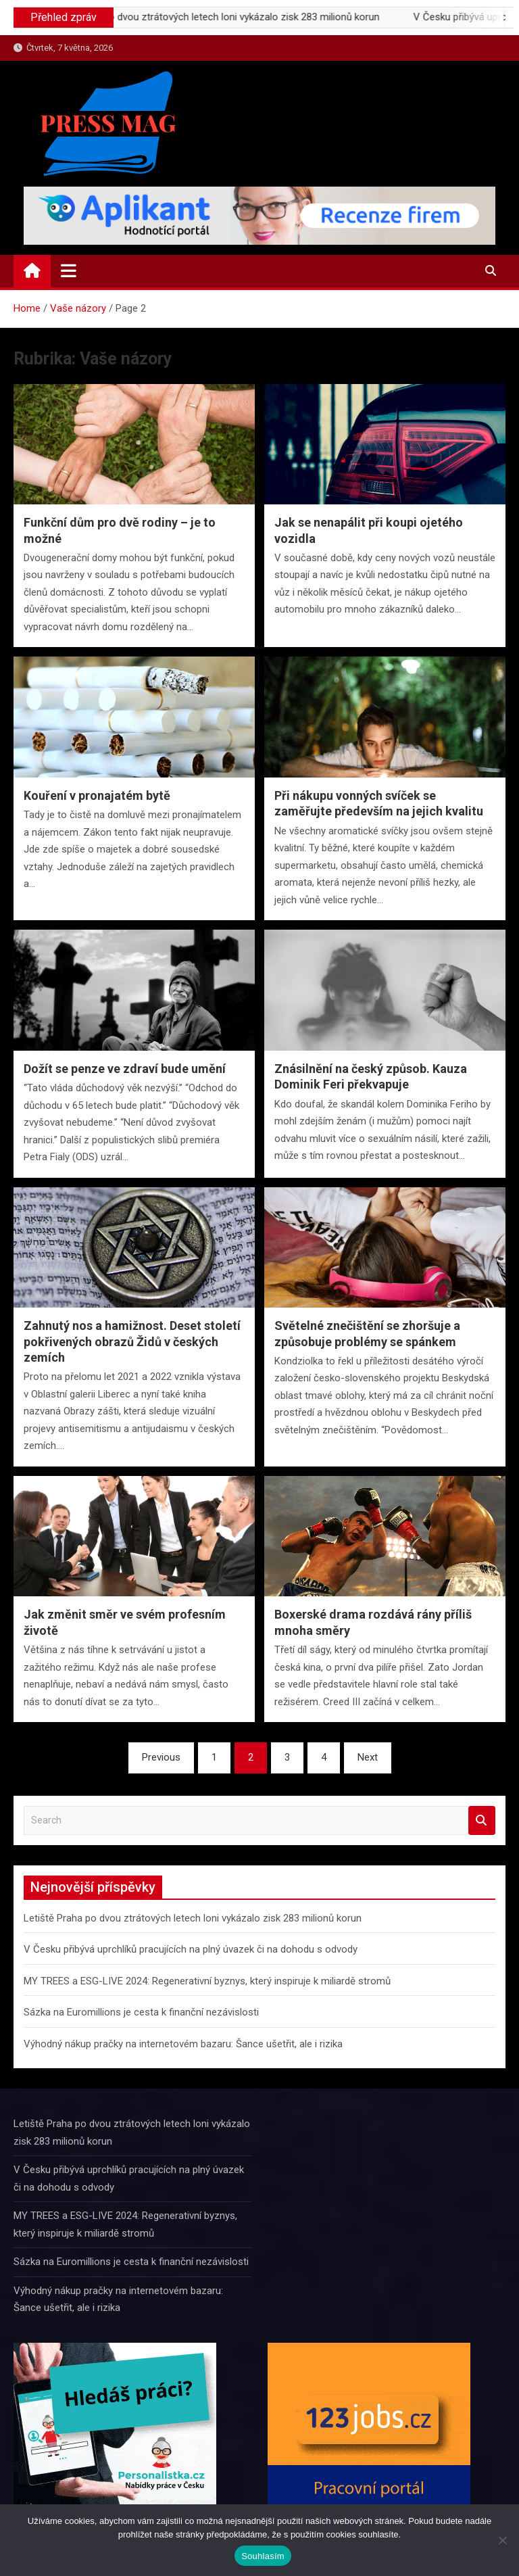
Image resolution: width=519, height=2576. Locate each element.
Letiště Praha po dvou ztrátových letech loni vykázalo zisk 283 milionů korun (238, 17)
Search (481, 1820)
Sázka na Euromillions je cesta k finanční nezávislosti (141, 2012)
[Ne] (502, 2540)
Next (367, 1757)
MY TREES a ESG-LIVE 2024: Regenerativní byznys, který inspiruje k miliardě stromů (207, 1981)
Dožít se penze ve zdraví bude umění (125, 1069)
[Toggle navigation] (68, 270)
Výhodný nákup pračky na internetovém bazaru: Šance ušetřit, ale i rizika (183, 2044)
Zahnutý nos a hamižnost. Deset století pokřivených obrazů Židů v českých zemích (132, 1341)
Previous (161, 1757)
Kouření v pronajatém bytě (97, 795)
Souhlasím (263, 2556)
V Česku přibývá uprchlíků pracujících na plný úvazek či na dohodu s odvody (190, 1949)
